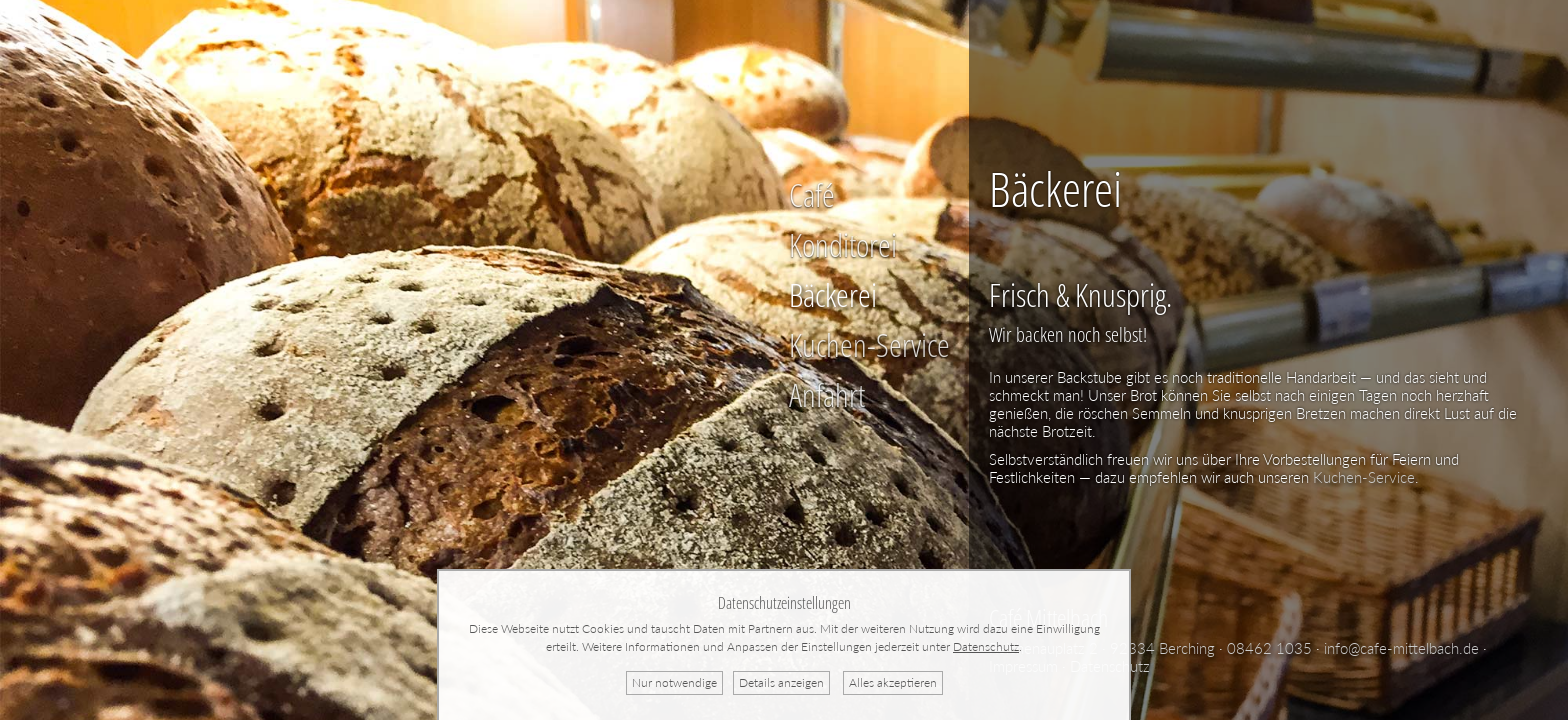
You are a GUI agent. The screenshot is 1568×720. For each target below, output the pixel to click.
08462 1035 (1269, 648)
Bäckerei (833, 294)
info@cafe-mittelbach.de (1401, 648)
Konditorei (843, 244)
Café (812, 194)
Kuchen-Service (869, 344)
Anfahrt (827, 394)
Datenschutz (986, 646)
